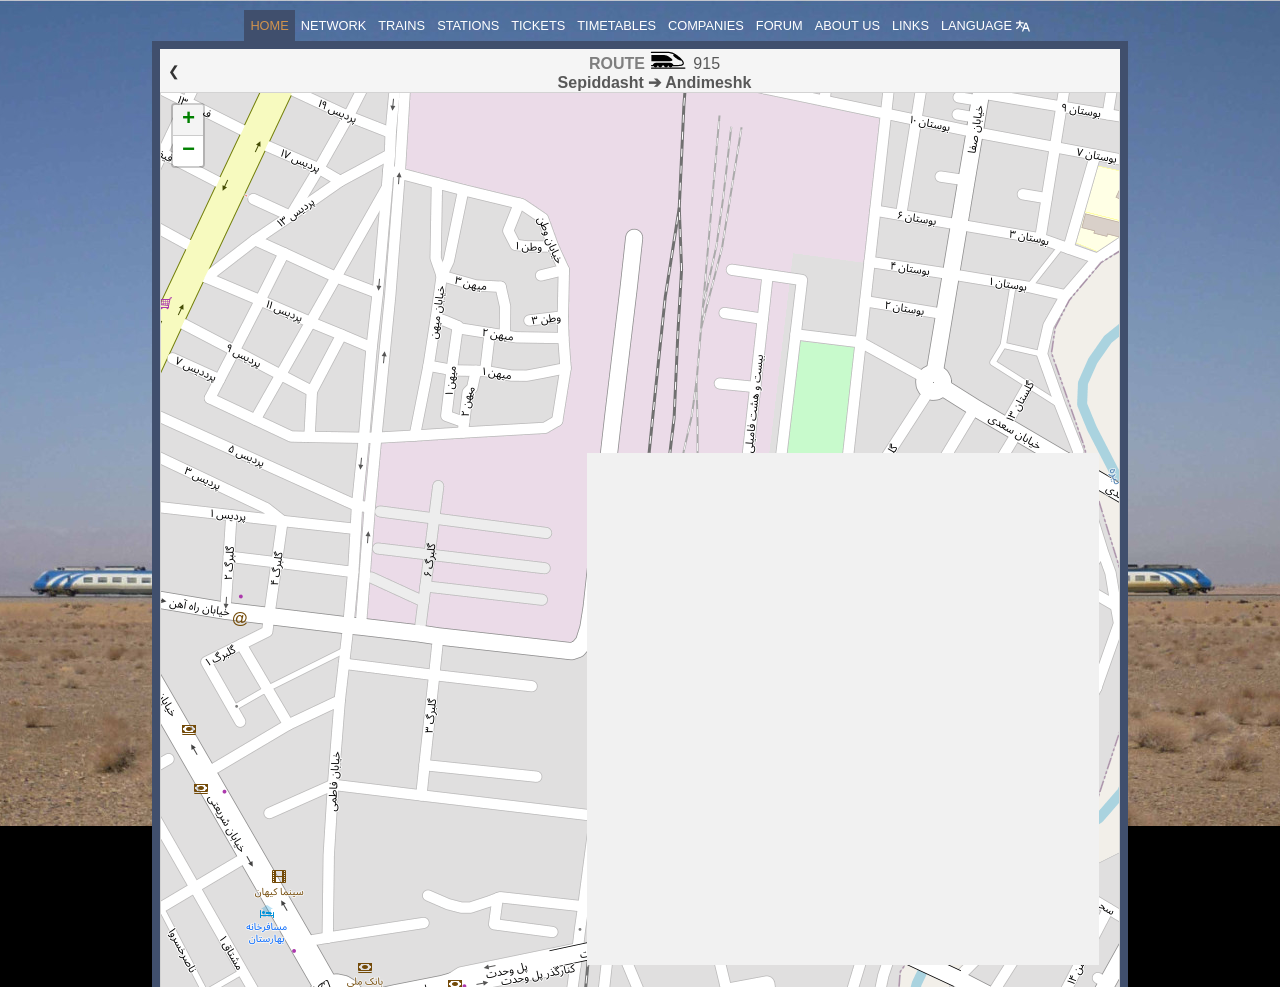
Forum (779, 25)
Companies (706, 25)
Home (269, 25)
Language (985, 25)
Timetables (616, 25)
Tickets (538, 25)
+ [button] (188, 120)
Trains (401, 25)
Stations (468, 25)
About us (847, 25)
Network (333, 25)
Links (910, 25)
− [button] (188, 151)
